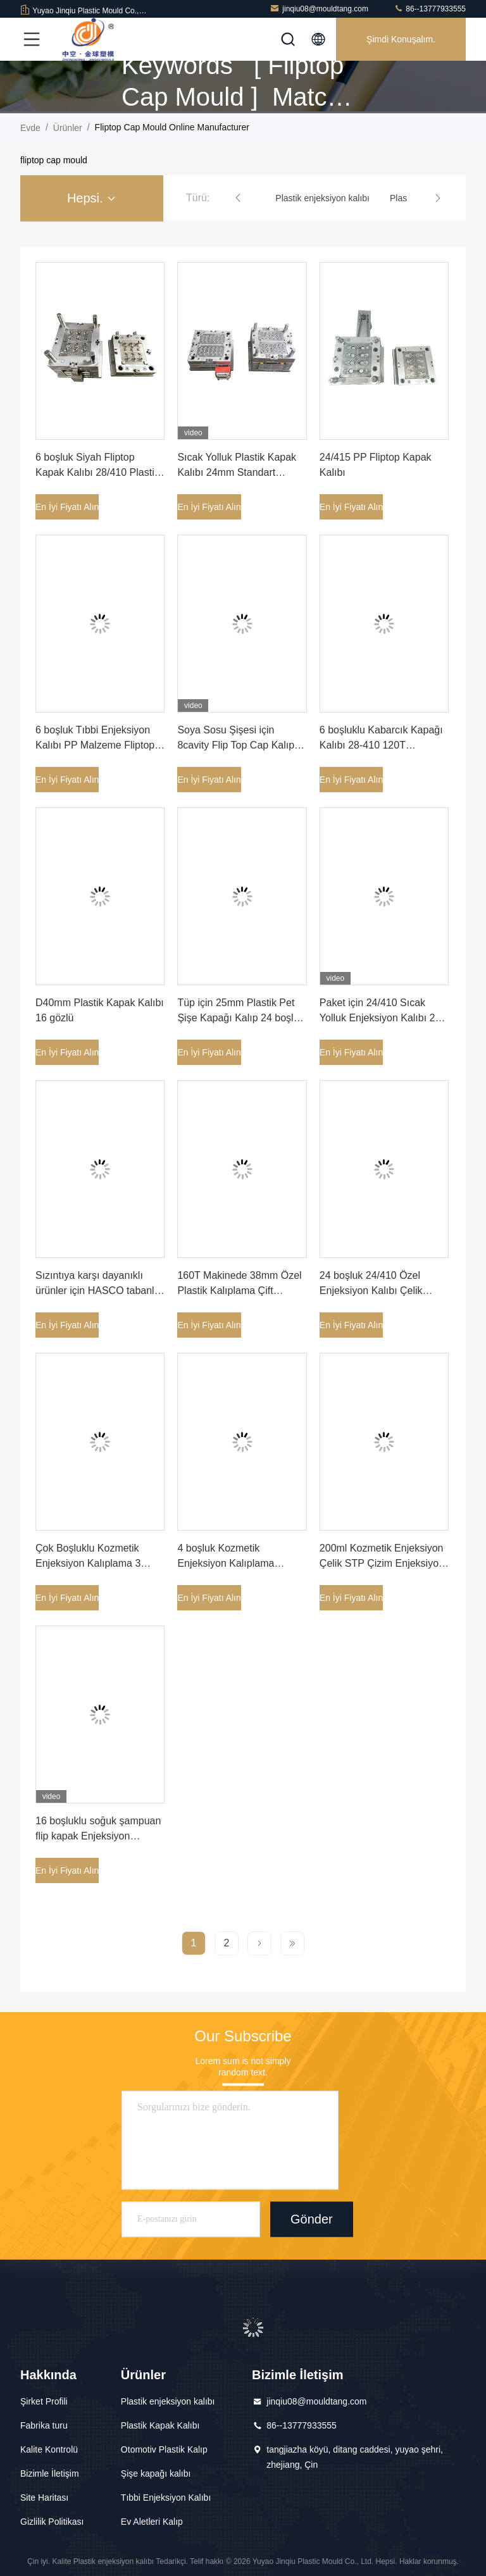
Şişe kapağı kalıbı (156, 2473)
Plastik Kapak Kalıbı (160, 2425)
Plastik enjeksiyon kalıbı (168, 2401)
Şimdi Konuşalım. (400, 39)
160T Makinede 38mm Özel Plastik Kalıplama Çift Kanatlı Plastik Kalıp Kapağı (239, 1290)
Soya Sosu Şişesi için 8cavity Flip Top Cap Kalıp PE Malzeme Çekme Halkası (241, 745)
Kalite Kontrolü (49, 2449)
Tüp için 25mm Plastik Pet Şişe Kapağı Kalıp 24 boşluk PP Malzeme (240, 1017)
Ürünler (67, 128)
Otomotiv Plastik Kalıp (164, 2449)
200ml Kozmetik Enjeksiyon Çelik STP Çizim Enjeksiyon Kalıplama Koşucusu (382, 1563)
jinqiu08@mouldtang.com (319, 8)
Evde (30, 128)
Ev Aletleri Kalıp (152, 2522)
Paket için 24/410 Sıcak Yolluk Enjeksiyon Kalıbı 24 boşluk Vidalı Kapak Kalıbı (380, 1017)
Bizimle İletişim (49, 2473)
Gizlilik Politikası (52, 2522)
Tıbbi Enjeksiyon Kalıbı (166, 2497)
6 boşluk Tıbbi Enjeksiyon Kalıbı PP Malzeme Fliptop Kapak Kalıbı (94, 745)
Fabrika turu (44, 2425)
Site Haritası (44, 2497)
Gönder (311, 2219)
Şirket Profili (44, 2401)
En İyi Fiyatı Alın (67, 507)
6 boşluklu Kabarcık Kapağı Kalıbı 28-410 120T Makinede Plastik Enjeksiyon (384, 745)
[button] (238, 198)
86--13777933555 (430, 8)
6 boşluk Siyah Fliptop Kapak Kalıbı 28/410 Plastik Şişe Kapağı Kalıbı (97, 472)
